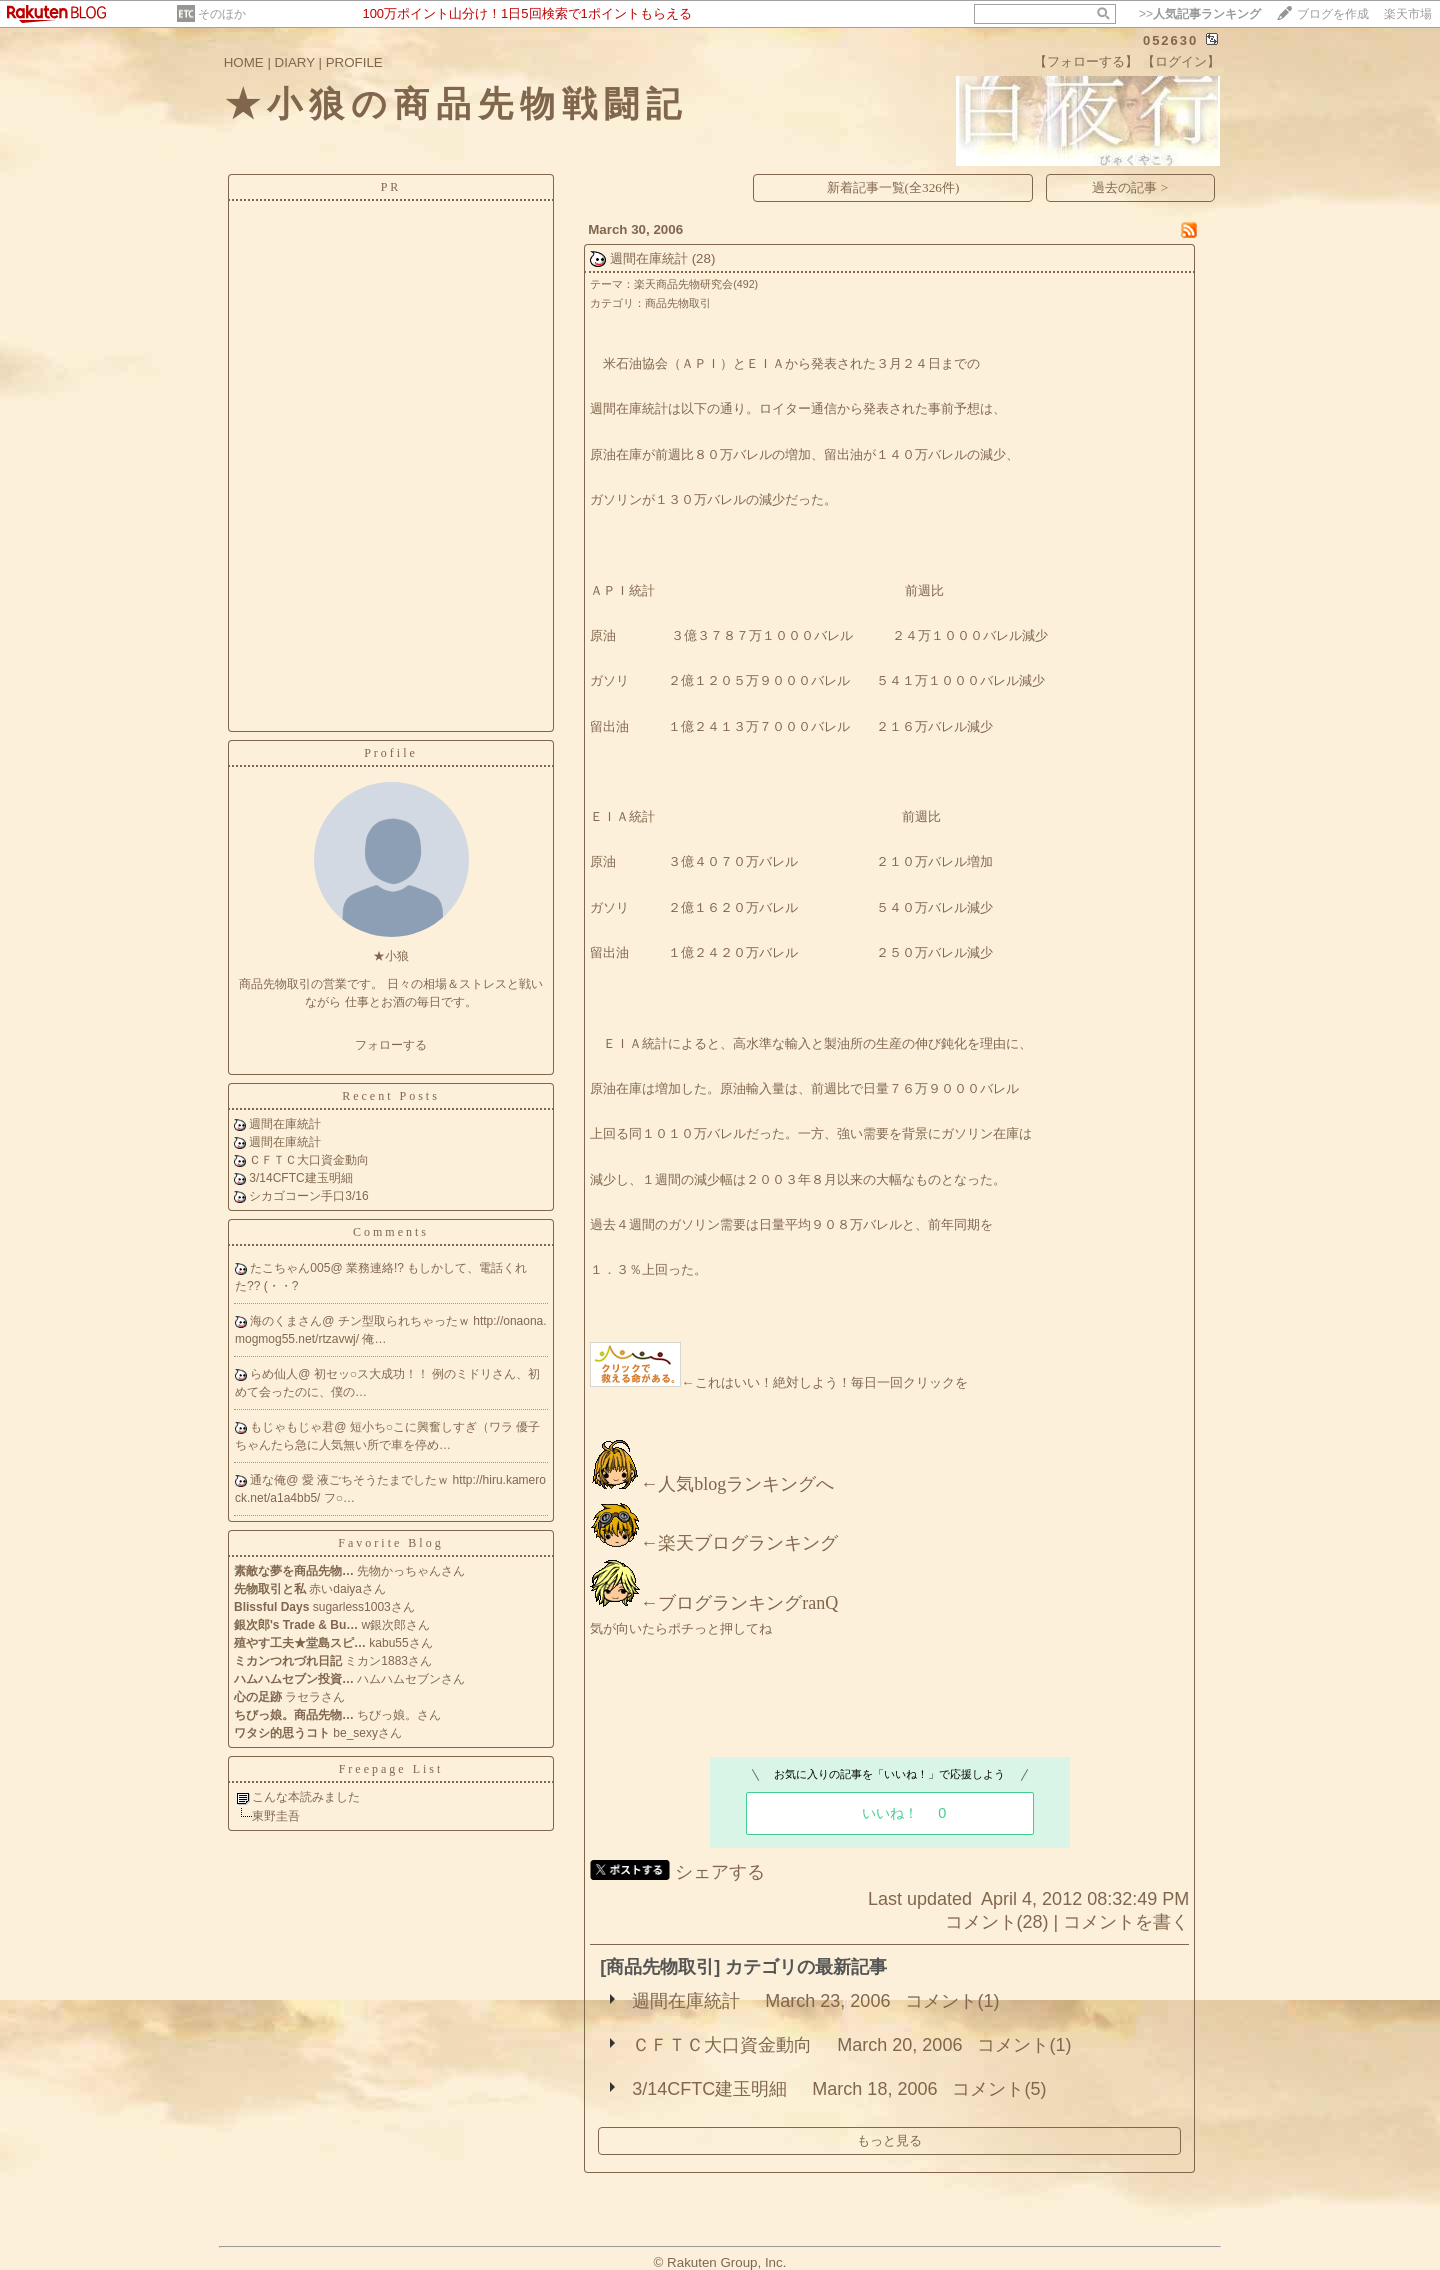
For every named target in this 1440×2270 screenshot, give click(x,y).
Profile (391, 753)
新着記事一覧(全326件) (893, 187)
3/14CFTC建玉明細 (300, 1178)
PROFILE (354, 62)
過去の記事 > (1130, 187)
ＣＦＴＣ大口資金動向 (309, 1160)
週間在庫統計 (285, 1124)
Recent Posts (391, 1096)
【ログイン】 (1181, 61)
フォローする (391, 1045)
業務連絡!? (376, 1268)
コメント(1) (952, 2001)
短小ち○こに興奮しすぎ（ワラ (433, 1427)
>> (1200, 14)
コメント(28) (997, 1922)
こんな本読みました (306, 1797)
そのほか (222, 14)
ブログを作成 (1333, 14)
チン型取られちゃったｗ (405, 1321)
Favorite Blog (390, 1543)
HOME (244, 62)
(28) (704, 258)
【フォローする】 (1086, 61)
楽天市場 (1408, 14)
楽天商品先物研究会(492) (696, 284)
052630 (1170, 40)
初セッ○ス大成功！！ (373, 1374)
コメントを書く (1126, 1922)
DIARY (295, 62)
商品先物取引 (678, 303)
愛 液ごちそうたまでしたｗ (377, 1480)
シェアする (720, 1872)
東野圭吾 (276, 1816)
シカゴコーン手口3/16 (308, 1196)
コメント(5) (999, 2089)
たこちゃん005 (290, 1268)
